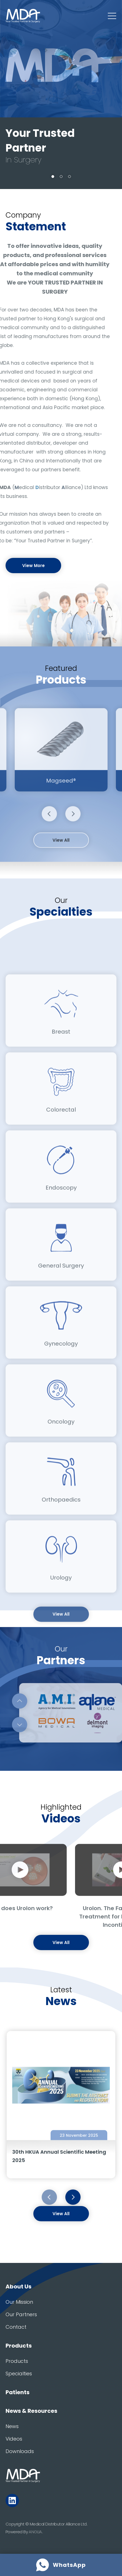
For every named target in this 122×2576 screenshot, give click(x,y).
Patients (17, 2392)
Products (19, 2346)
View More (33, 565)
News (12, 2426)
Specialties (19, 2373)
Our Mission (19, 2301)
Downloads (20, 2451)
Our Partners (21, 2314)
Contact (16, 2326)
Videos (14, 2438)
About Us (18, 2286)
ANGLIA (35, 2532)
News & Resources (31, 2411)
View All (61, 859)
